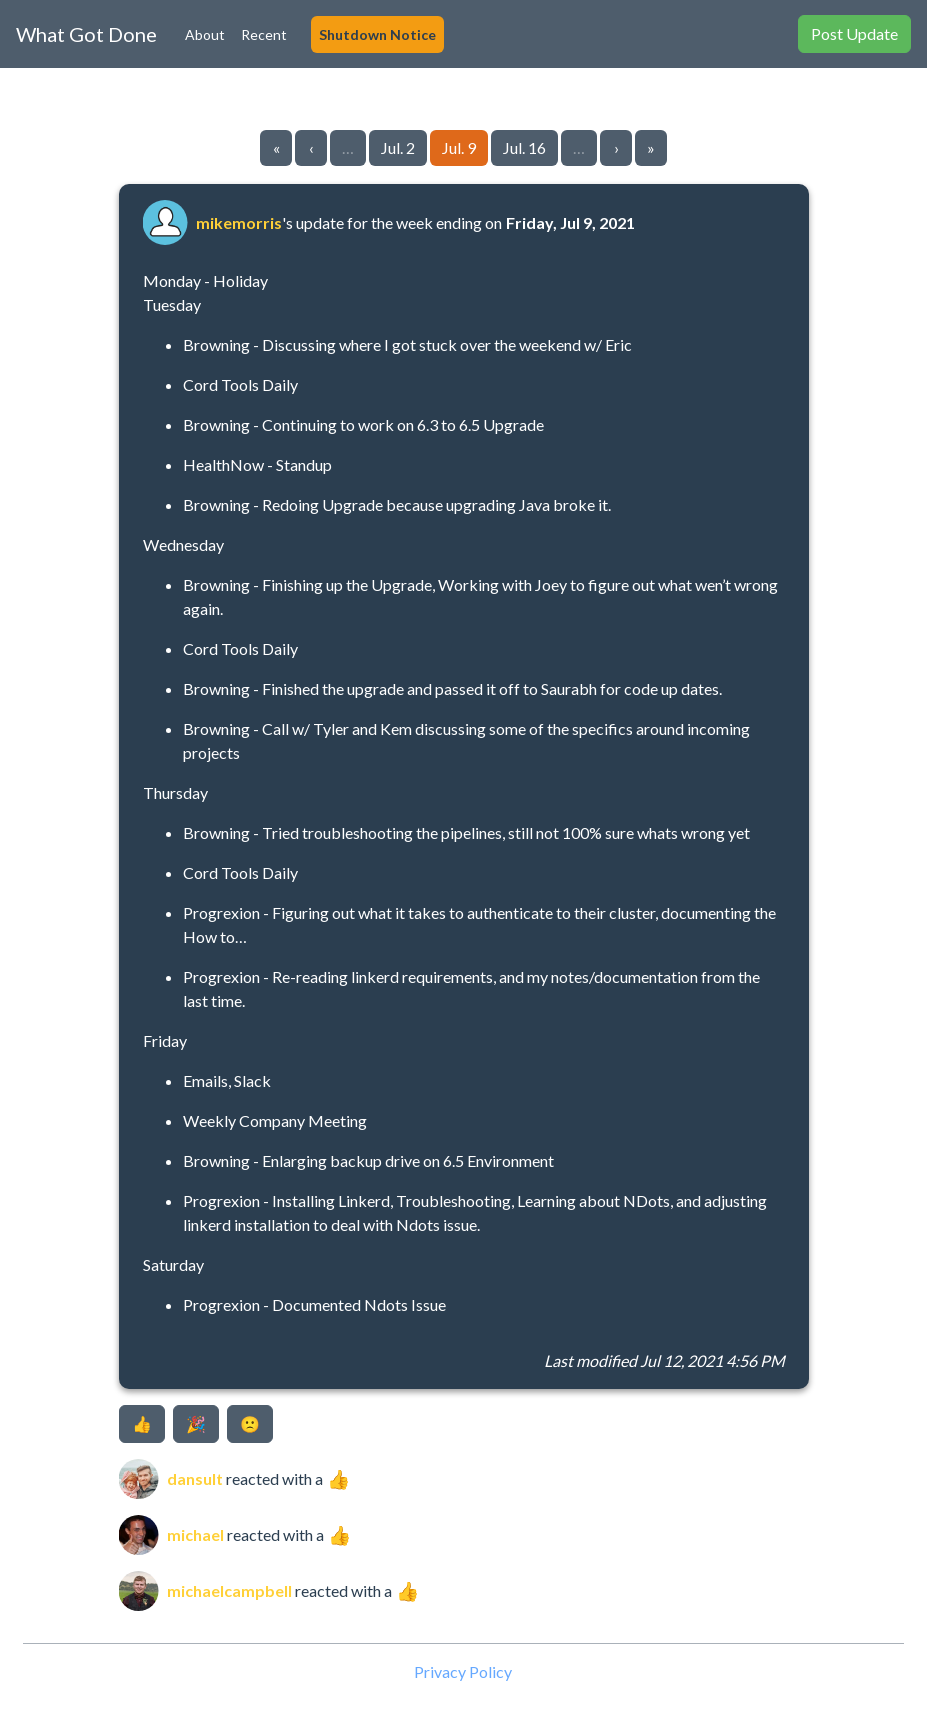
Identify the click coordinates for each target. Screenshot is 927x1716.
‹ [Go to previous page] (311, 147)
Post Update (854, 33)
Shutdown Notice (377, 34)
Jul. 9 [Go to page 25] (459, 147)
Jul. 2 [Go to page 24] (398, 147)
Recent (264, 34)
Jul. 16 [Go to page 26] (524, 147)
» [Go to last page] (651, 147)
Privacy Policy (463, 1671)
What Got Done (86, 34)
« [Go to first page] (276, 147)
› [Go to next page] (616, 147)
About (205, 34)
